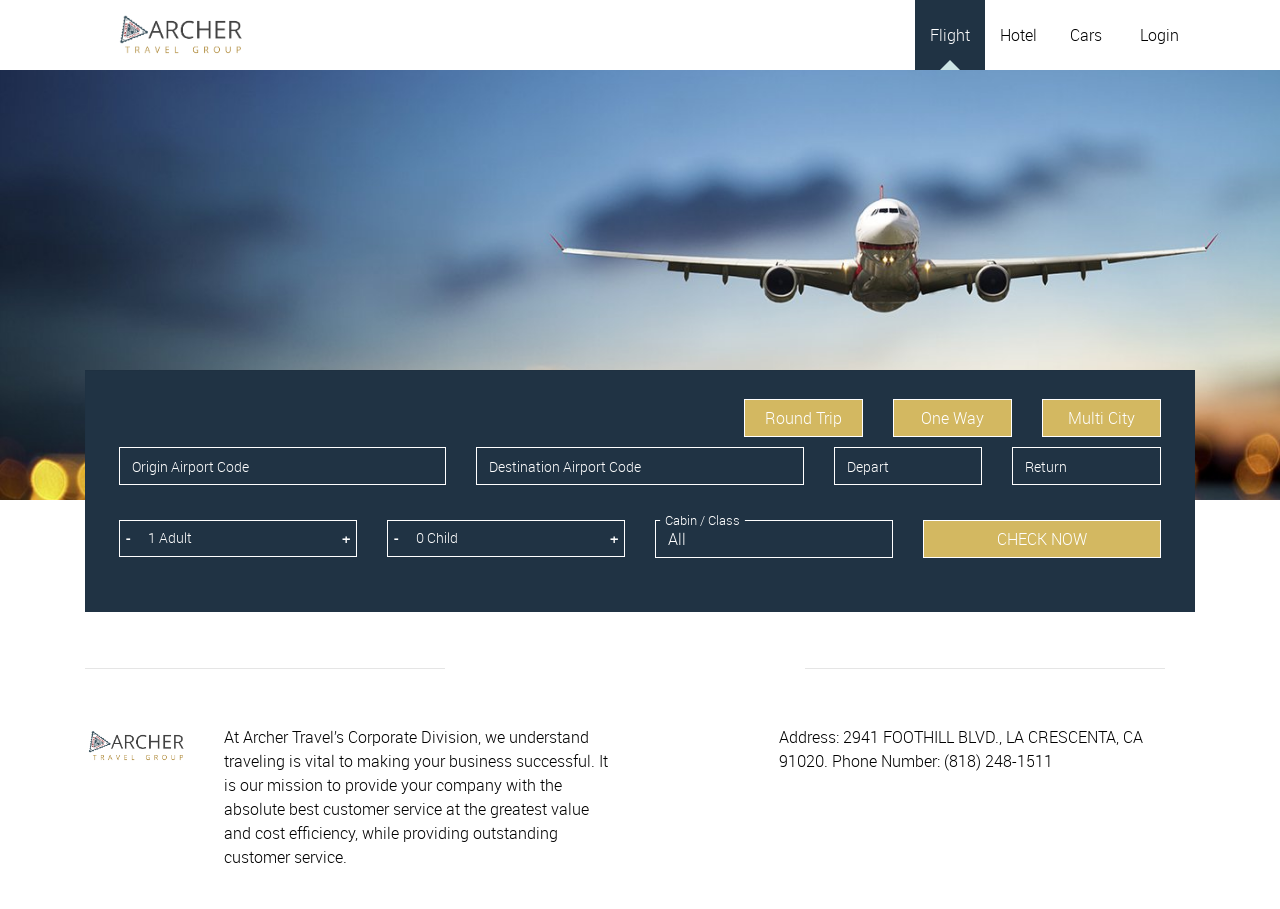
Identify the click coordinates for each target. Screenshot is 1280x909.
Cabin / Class (702, 520)
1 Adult (170, 537)
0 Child (437, 537)
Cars (1086, 35)
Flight (950, 35)
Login (1159, 35)
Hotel (1018, 35)
